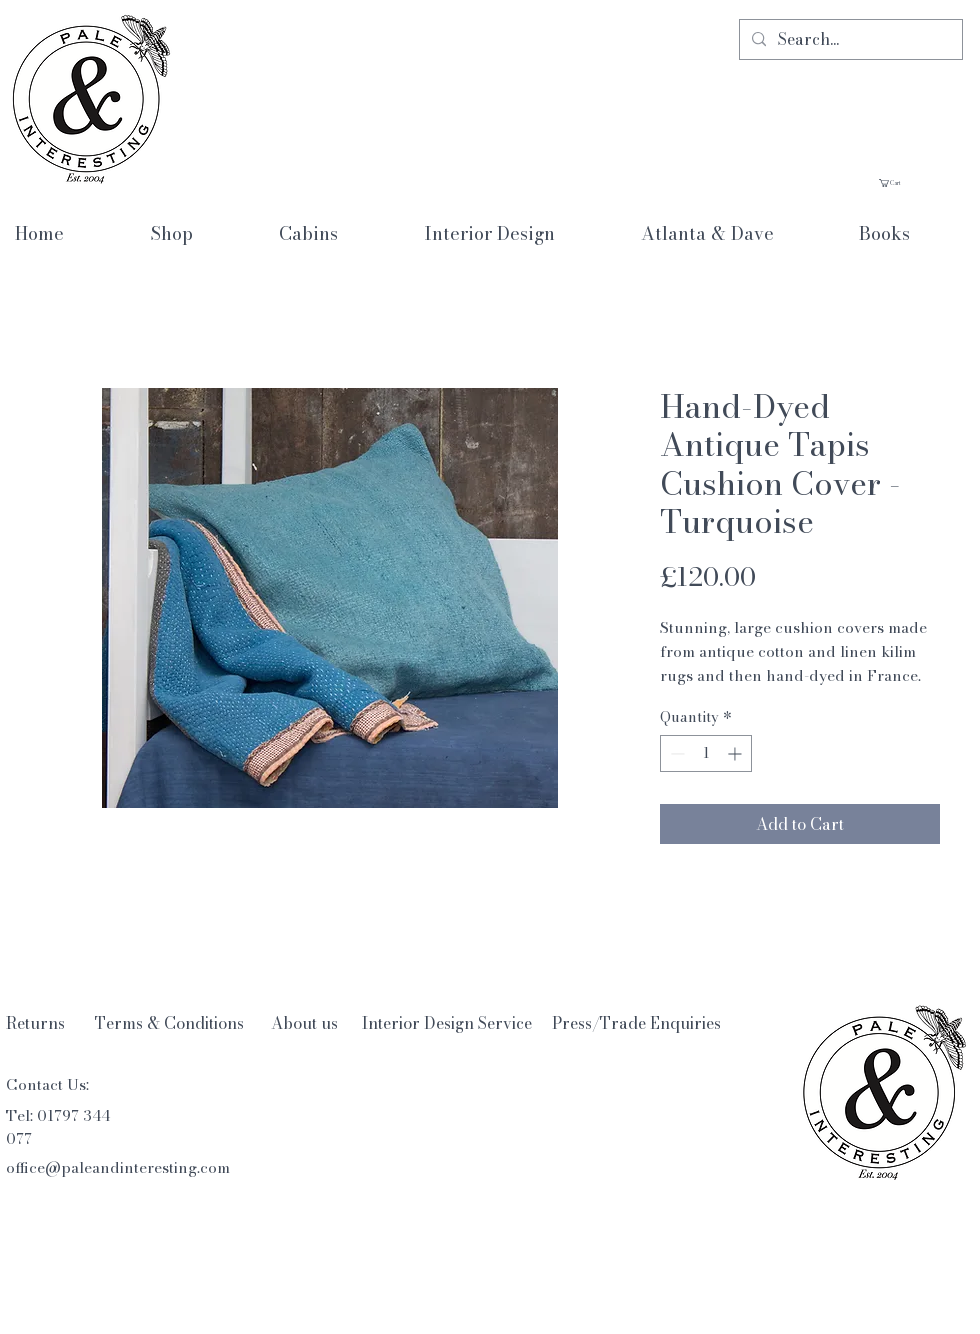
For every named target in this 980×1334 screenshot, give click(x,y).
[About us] (304, 1023)
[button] (921, 183)
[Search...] (849, 39)
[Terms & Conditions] (169, 1023)
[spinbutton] (706, 753)
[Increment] (736, 753)
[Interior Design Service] (447, 1023)
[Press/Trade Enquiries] (636, 1023)
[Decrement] (675, 753)
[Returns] (35, 1023)
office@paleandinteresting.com (118, 1167)
